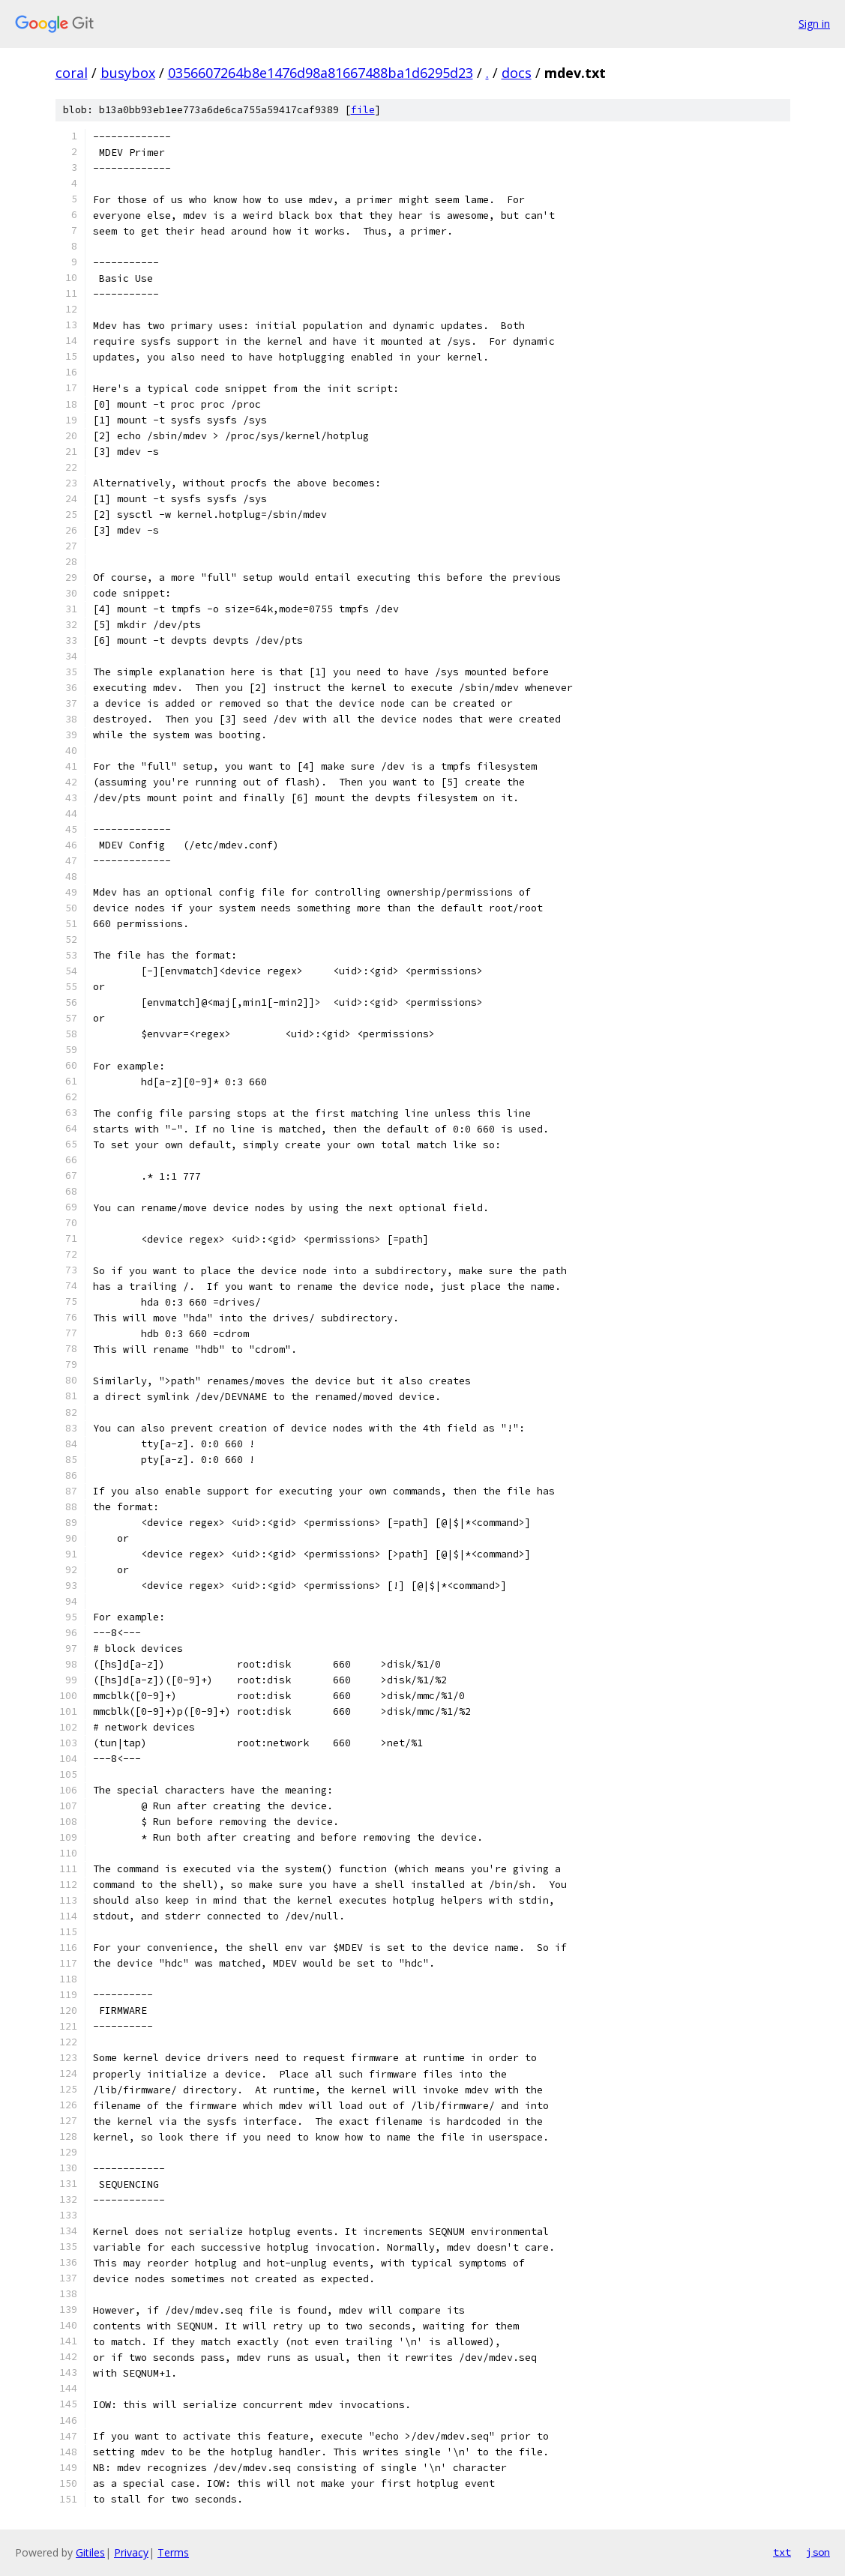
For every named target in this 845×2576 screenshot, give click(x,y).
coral (71, 73)
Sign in (814, 23)
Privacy (131, 2552)
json (818, 2552)
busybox (127, 73)
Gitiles (90, 2552)
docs (517, 73)
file (363, 109)
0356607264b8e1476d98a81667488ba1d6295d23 (320, 73)
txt (782, 2552)
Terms (173, 2552)
